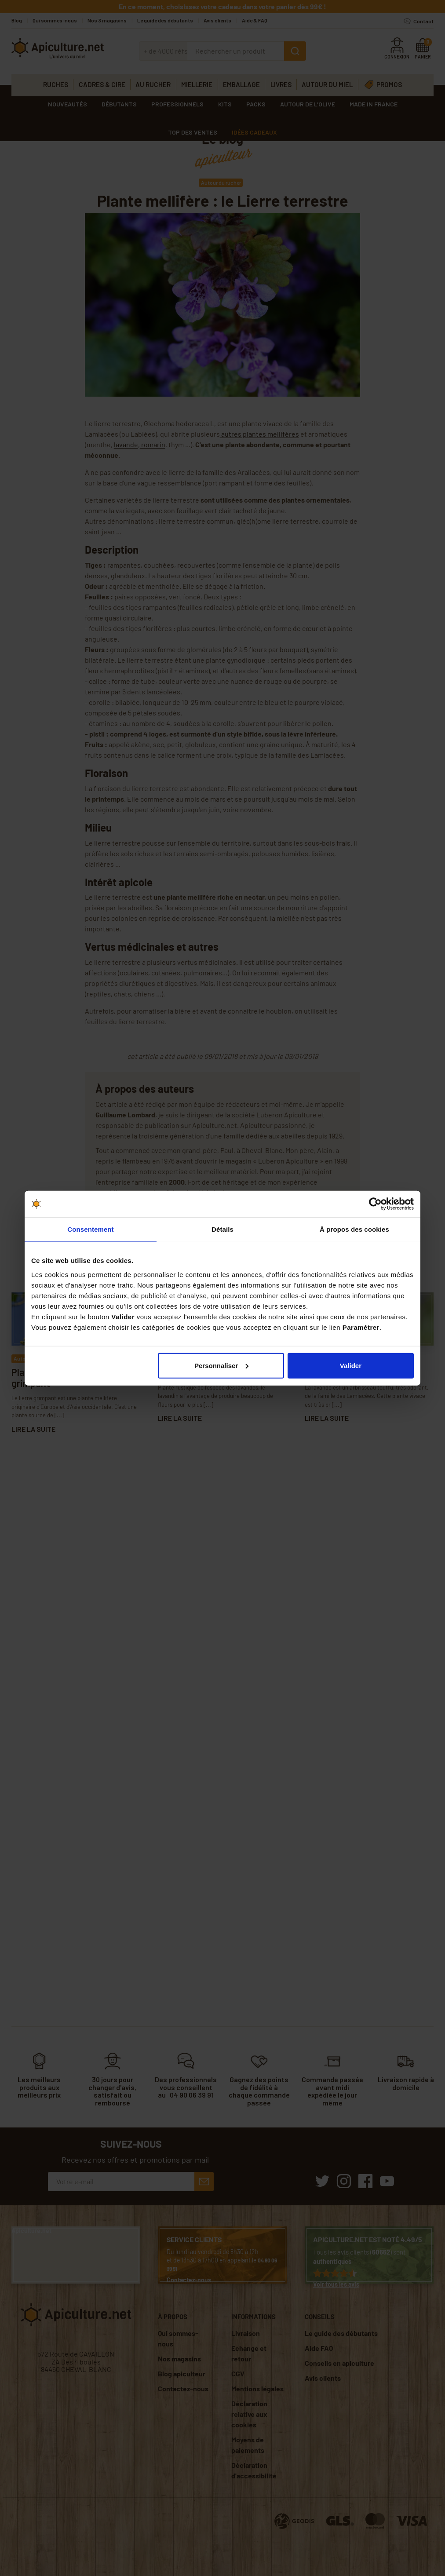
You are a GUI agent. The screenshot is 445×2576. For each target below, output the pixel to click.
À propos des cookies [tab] (354, 1229)
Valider (350, 1365)
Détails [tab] (222, 1229)
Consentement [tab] (90, 1229)
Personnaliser (221, 1365)
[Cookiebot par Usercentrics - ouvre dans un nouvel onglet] (375, 1204)
